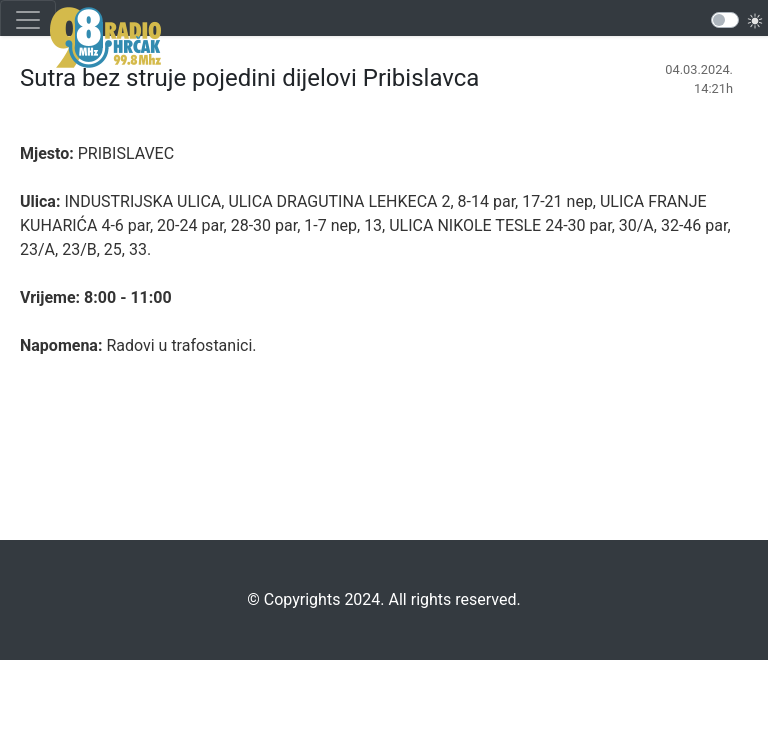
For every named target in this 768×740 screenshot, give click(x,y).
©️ (253, 599)
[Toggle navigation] (28, 20)
